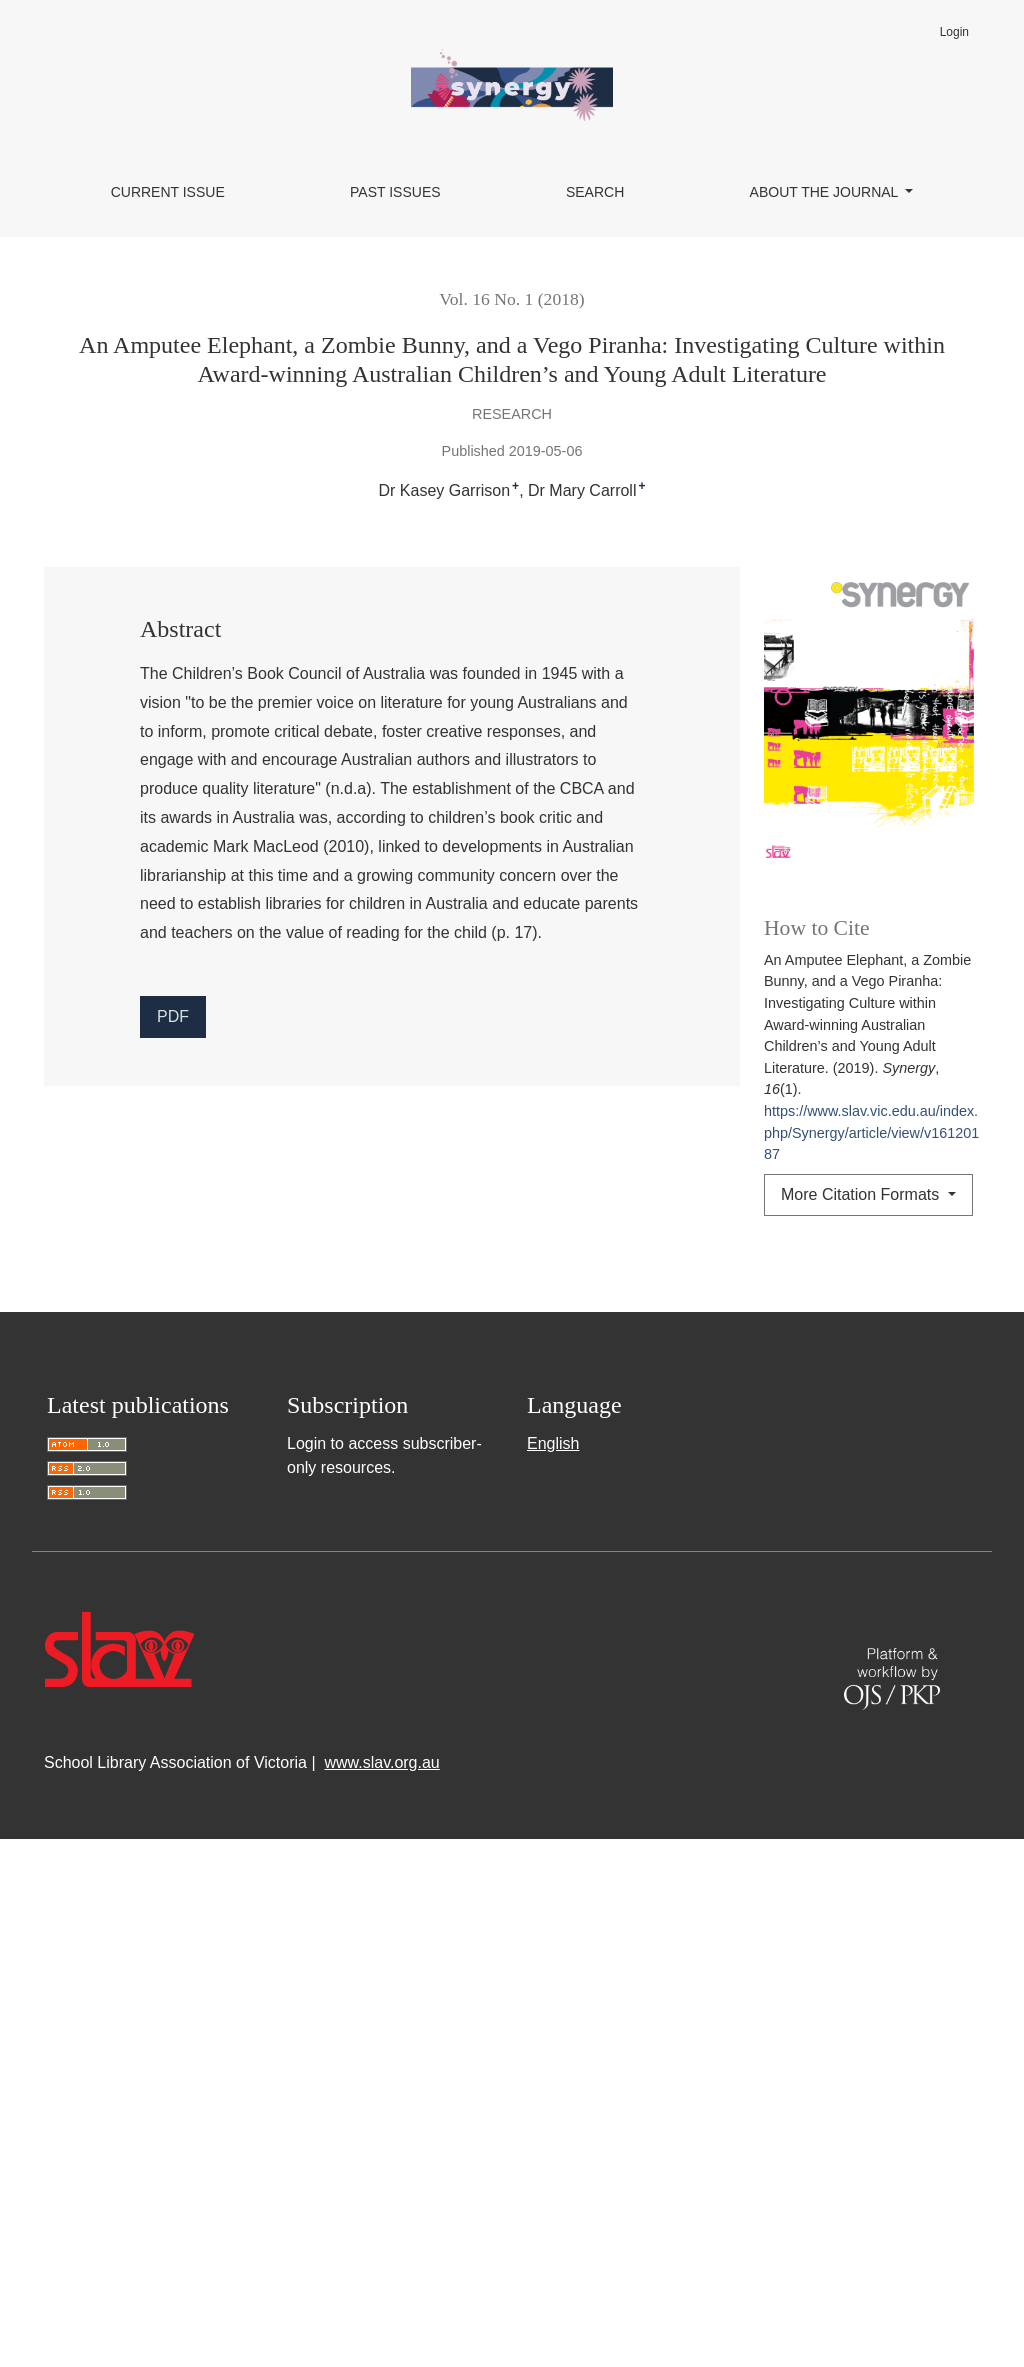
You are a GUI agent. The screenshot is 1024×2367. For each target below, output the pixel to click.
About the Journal (826, 192)
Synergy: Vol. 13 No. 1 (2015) (508, 1611)
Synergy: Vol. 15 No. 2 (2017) (181, 1455)
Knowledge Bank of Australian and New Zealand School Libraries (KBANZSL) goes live (387, 1387)
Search (595, 192)
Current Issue (168, 192)
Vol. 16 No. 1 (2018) (511, 299)
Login (954, 32)
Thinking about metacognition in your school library (545, 1699)
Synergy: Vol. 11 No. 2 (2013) (841, 1699)
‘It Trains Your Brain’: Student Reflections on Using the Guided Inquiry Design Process (616, 1431)
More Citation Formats (862, 1194)
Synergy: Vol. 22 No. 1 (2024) (831, 1499)
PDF (173, 1016)
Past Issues (395, 192)
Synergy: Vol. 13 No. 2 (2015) (463, 1655)
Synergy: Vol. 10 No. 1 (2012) (528, 1567)
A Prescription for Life (270, 1655)
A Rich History (341, 1611)
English (553, 1971)
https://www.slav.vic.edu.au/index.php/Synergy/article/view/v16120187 (871, 1132)
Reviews (684, 1499)
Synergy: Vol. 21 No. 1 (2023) (812, 1387)
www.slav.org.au (381, 2290)
